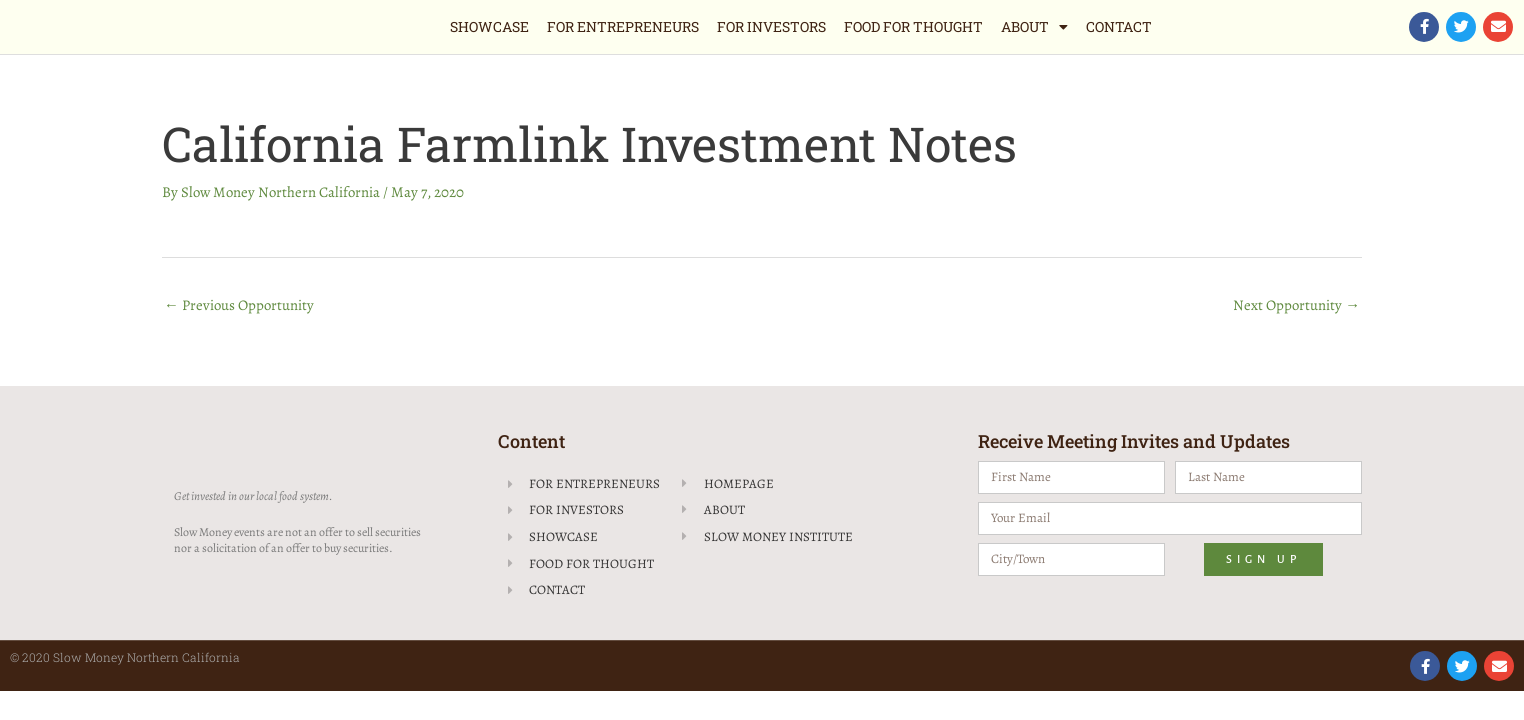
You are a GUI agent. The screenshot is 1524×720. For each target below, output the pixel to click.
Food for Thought (913, 26)
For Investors (771, 26)
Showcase (489, 26)
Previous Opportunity (239, 305)
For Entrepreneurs (623, 26)
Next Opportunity (1296, 305)
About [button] (1034, 27)
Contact (1119, 26)
